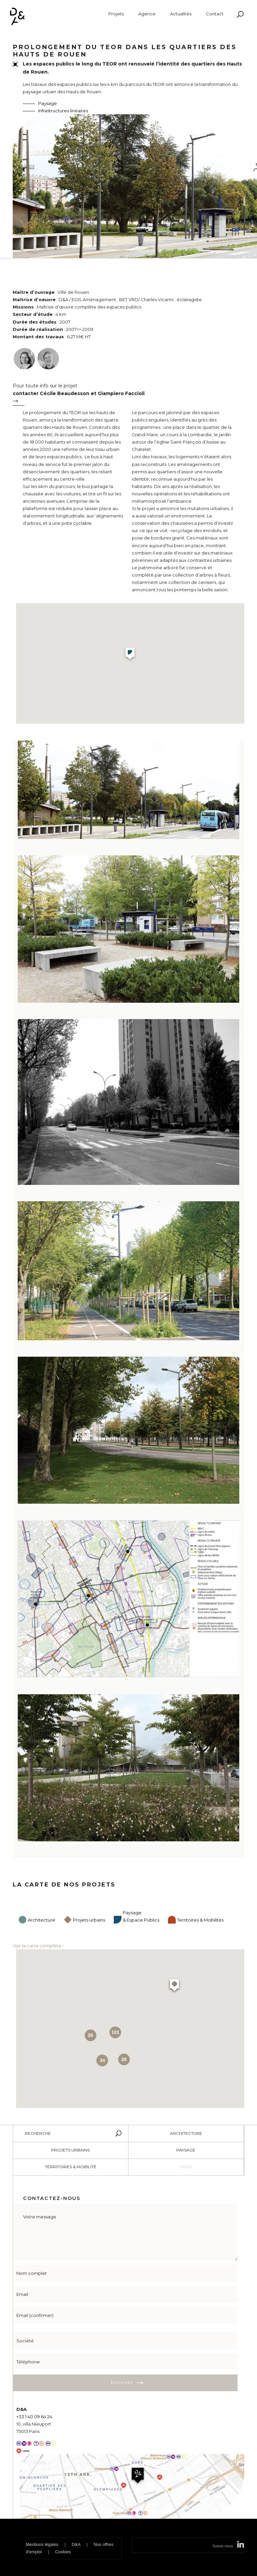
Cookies (63, 2551)
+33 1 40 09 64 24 (34, 2416)
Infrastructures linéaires (63, 110)
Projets (116, 14)
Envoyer (122, 2382)
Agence (147, 14)
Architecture (41, 1920)
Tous (186, 2166)
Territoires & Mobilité (70, 2166)
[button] (130, 654)
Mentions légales (42, 2544)
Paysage (47, 103)
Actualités (180, 14)
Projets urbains (89, 1920)
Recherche (38, 2133)
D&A (76, 2544)
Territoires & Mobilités (200, 1920)
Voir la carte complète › (38, 1945)
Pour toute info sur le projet (127, 396)
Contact (215, 14)
